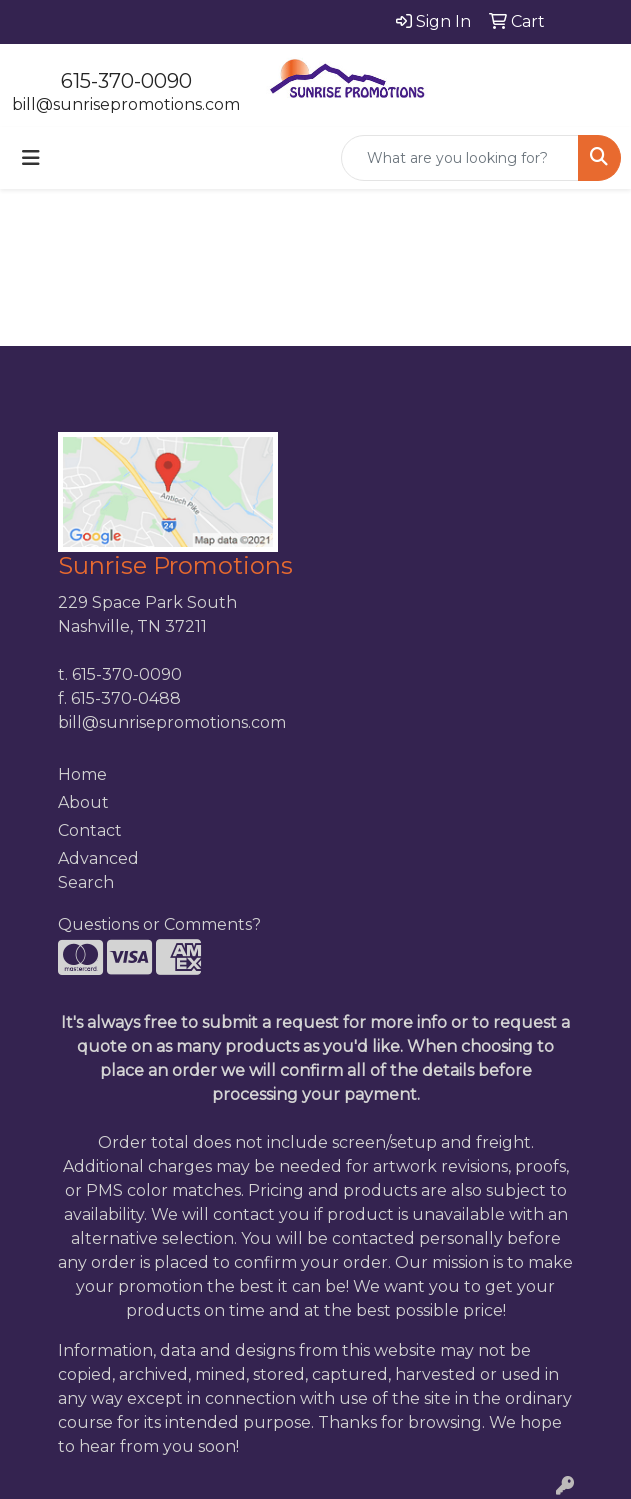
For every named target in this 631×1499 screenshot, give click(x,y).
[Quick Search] (460, 158)
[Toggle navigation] (31, 158)
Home (82, 774)
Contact (90, 830)
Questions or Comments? (159, 924)
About (83, 802)
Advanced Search (98, 870)
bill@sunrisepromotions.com (126, 104)
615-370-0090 (126, 81)
